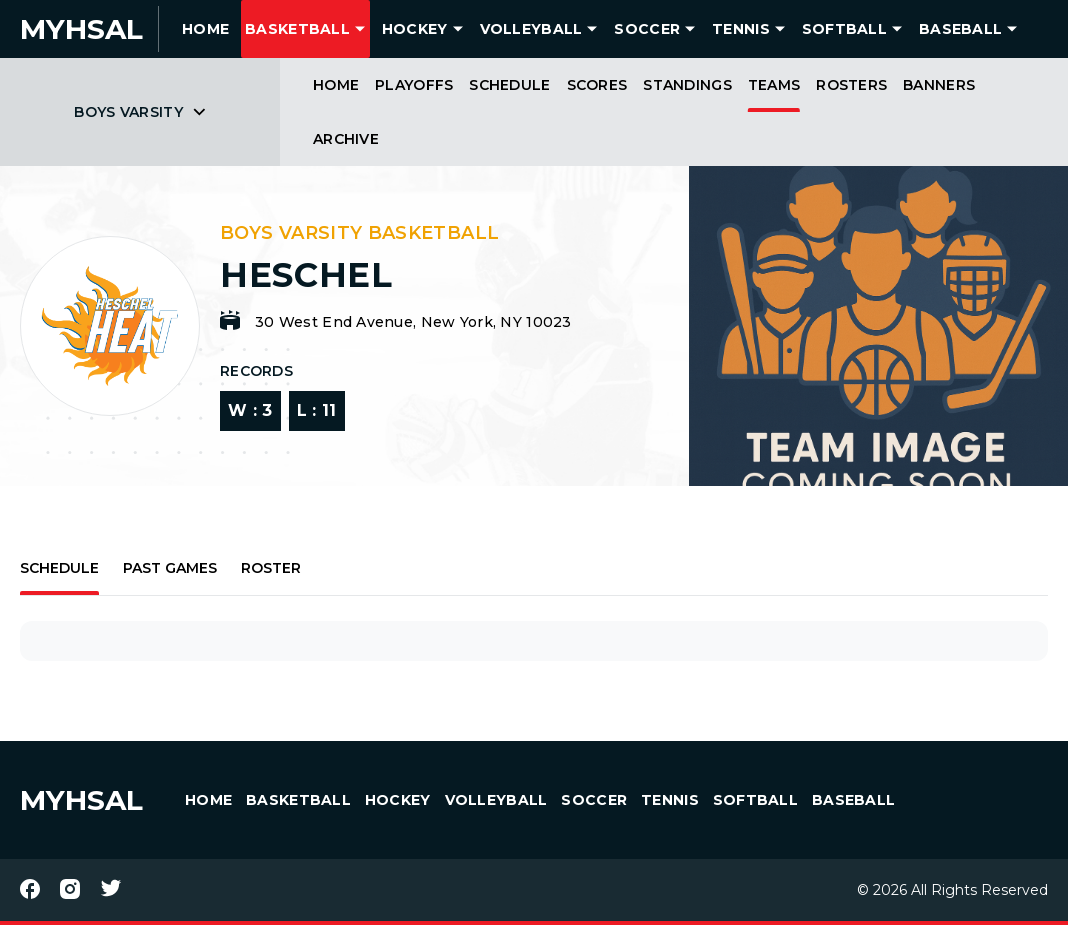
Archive (346, 139)
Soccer (647, 29)
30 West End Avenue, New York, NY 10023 (413, 322)
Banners (939, 85)
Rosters (851, 85)
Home (336, 85)
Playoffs (414, 85)
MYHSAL (81, 800)
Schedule (509, 85)
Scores (597, 85)
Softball (844, 29)
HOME (205, 29)
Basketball (297, 29)
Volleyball (531, 29)
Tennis (741, 29)
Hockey (415, 29)
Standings (687, 85)
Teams (774, 85)
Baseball (960, 29)
